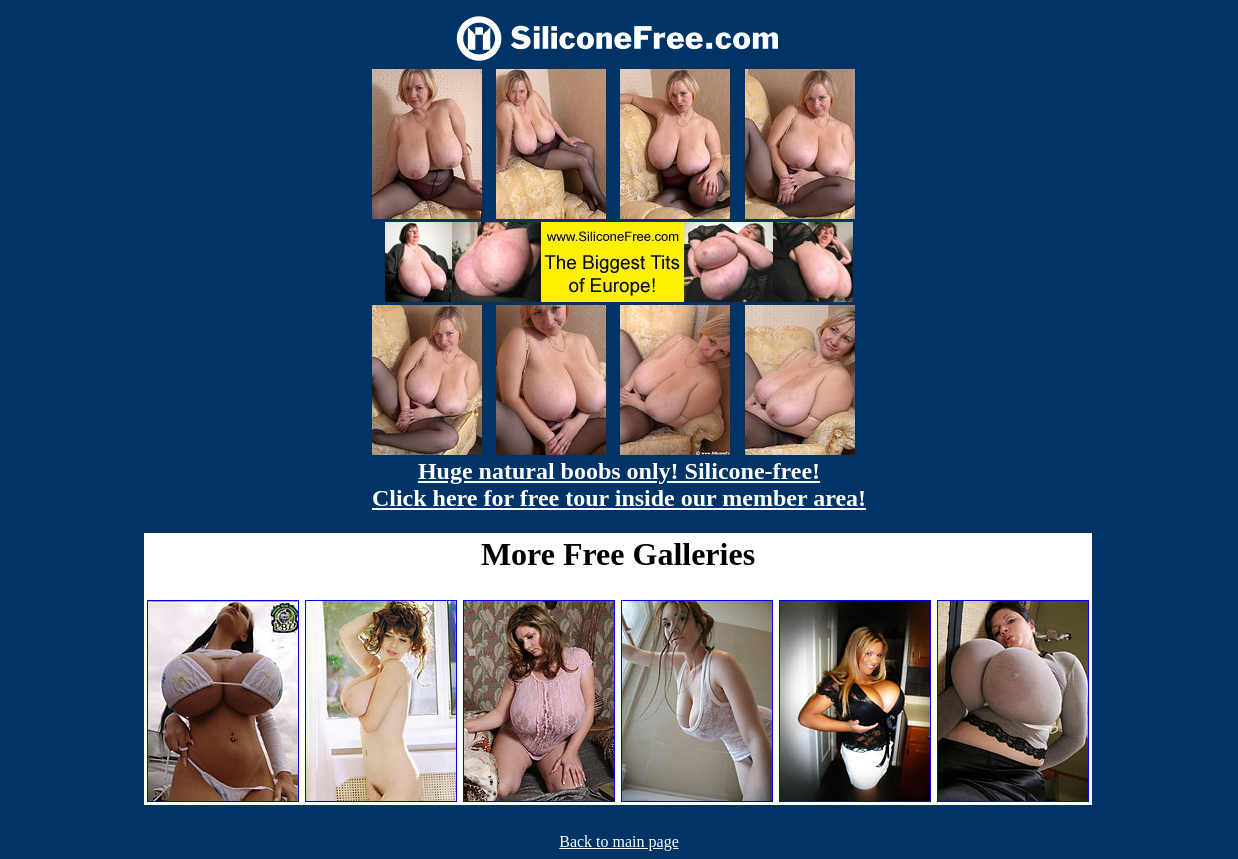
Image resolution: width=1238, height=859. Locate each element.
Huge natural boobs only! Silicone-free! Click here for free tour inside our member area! (619, 484)
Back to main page (619, 841)
